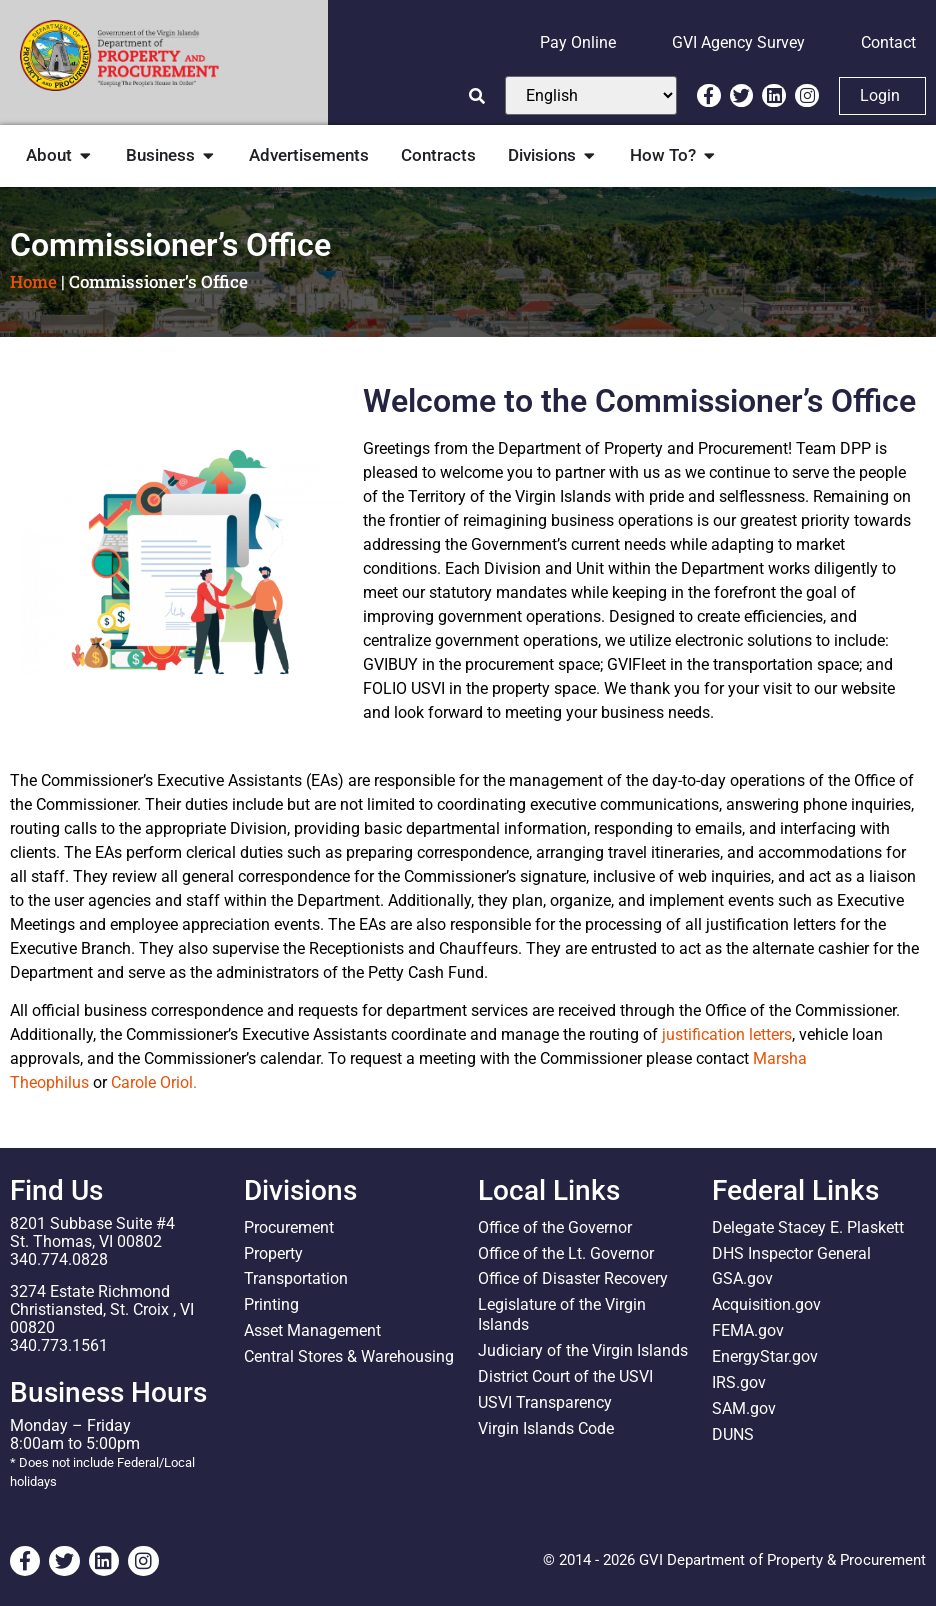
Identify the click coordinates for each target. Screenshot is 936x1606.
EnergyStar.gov (765, 1357)
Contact (888, 42)
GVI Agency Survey (738, 42)
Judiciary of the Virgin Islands (583, 1351)
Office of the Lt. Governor (566, 1253)
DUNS (733, 1435)
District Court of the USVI (565, 1377)
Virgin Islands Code (546, 1429)
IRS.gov (739, 1383)
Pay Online (578, 42)
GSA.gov (742, 1279)
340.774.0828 (59, 1259)
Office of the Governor (555, 1227)
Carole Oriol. (154, 1082)
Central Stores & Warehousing (349, 1357)
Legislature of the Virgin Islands (562, 1315)
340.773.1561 (59, 1345)
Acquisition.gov (766, 1305)
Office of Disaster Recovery (573, 1279)
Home (33, 281)
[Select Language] (591, 95)
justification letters (727, 1034)
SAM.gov (744, 1409)
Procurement (289, 1227)
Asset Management (312, 1331)
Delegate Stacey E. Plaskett (808, 1227)
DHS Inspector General (791, 1253)
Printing (271, 1305)
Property (273, 1253)
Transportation (296, 1279)
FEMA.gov (748, 1331)
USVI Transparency (545, 1403)
